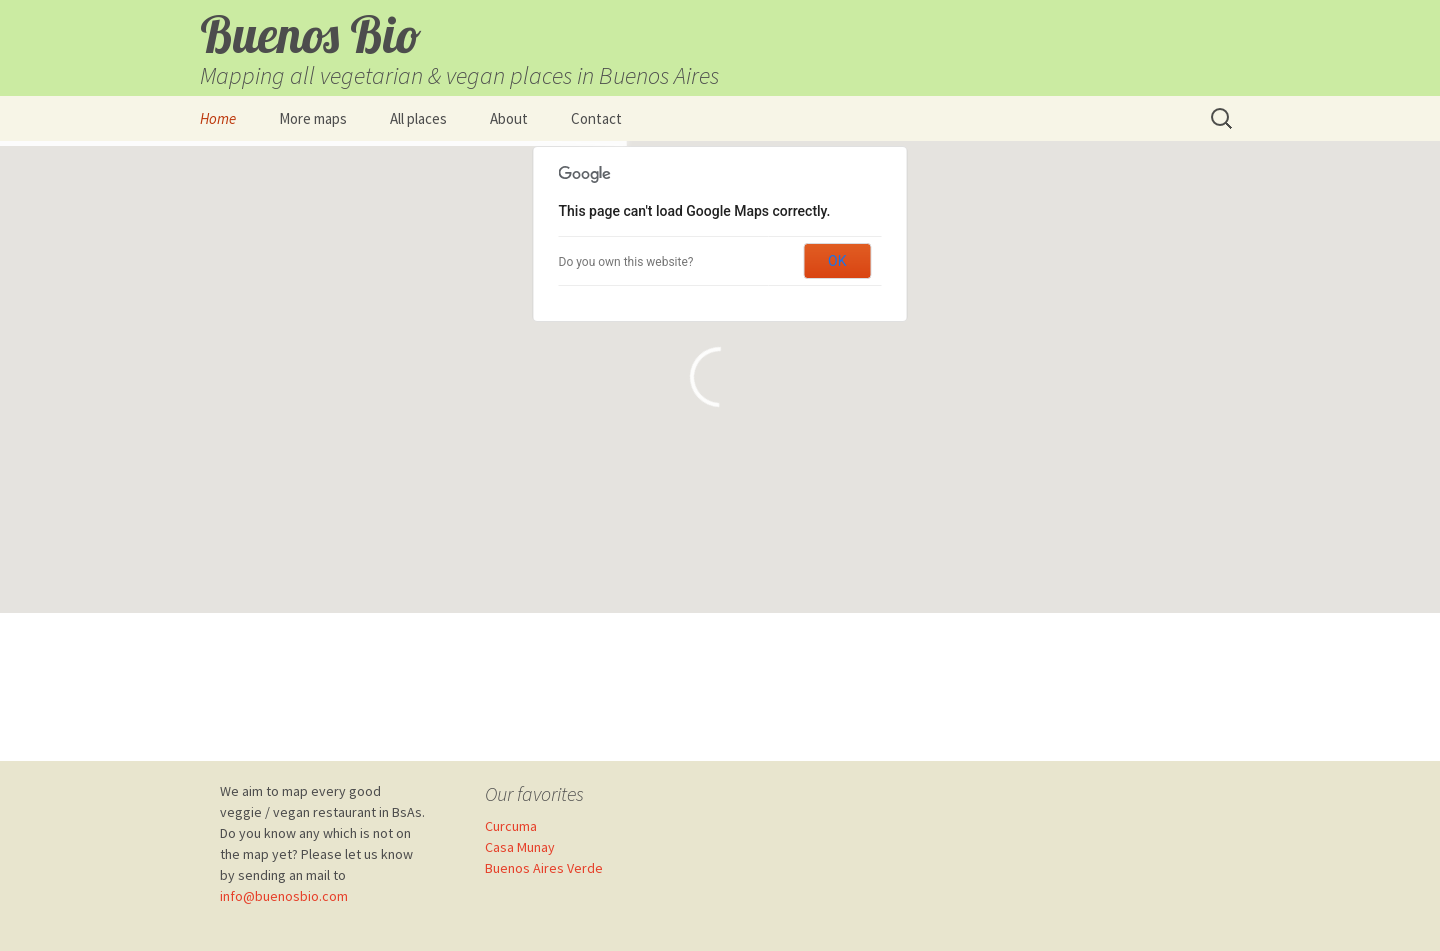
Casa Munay (520, 847)
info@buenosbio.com (284, 896)
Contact (596, 118)
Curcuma (511, 826)
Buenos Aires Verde (544, 868)
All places (418, 118)
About (509, 118)
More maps (313, 118)
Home (218, 118)
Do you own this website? (626, 262)
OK (837, 261)
